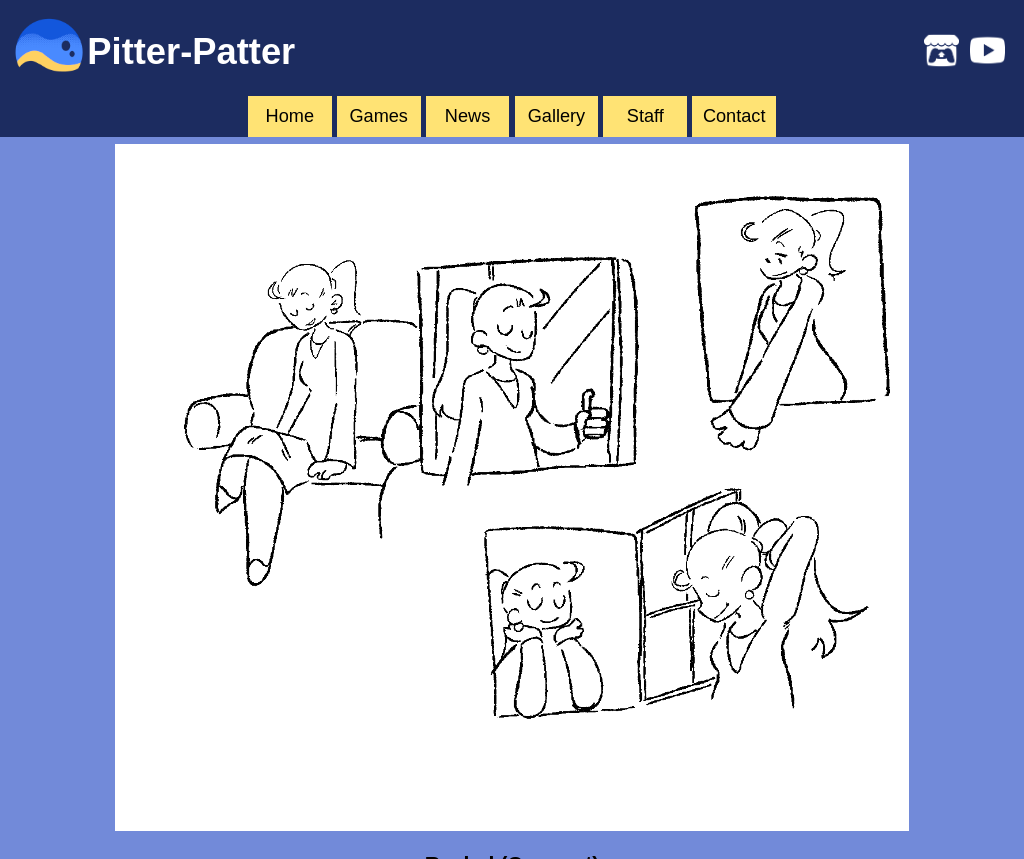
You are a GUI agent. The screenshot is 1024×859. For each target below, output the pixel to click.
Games (378, 116)
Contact (734, 116)
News (467, 116)
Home (290, 116)
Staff (645, 116)
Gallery (557, 116)
